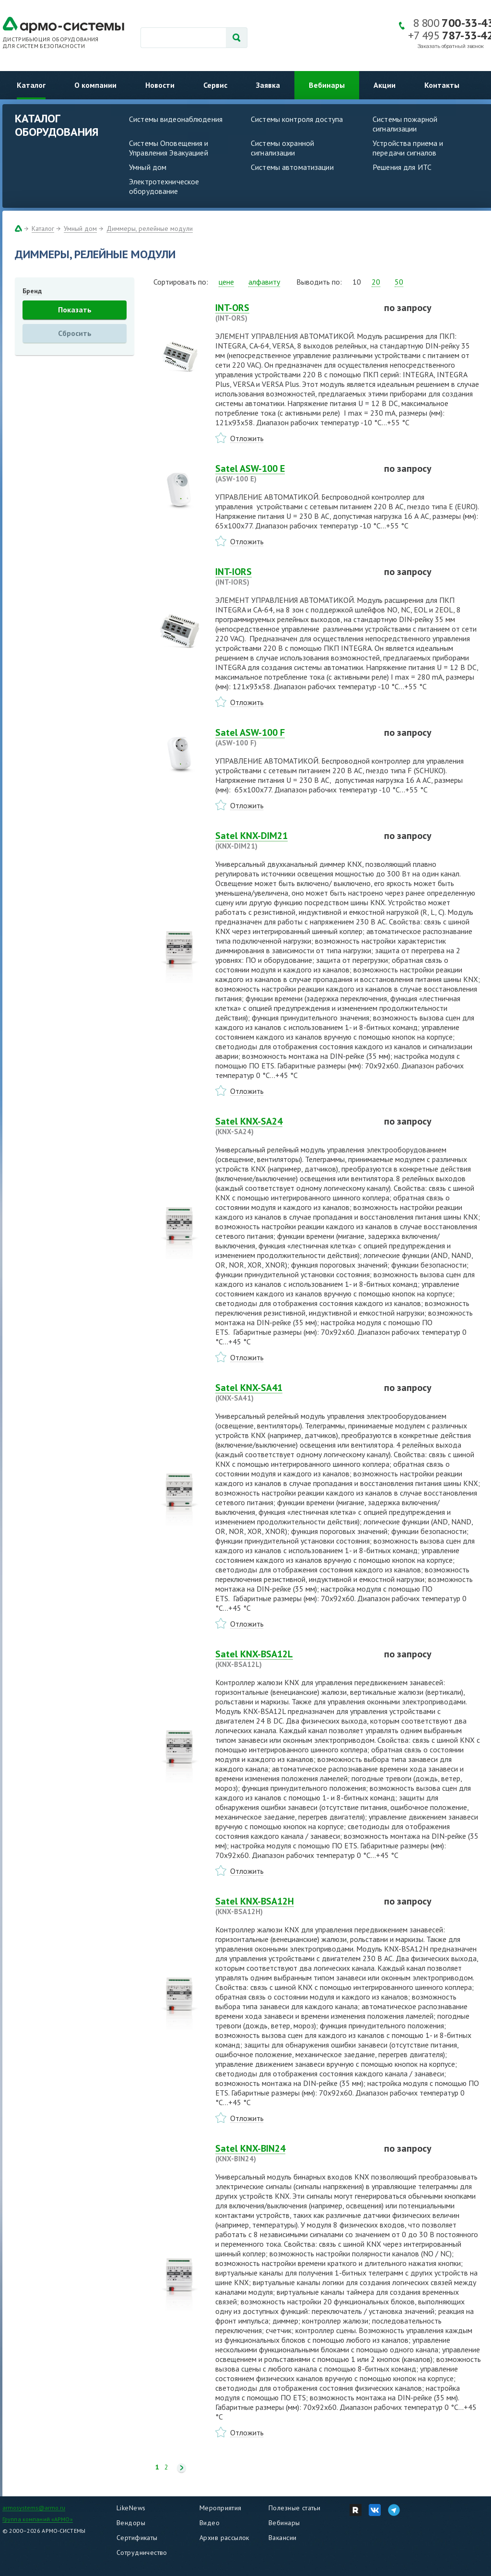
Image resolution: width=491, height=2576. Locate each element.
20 (376, 282)
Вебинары (327, 85)
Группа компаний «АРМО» (37, 2519)
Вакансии (282, 2537)
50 (399, 282)
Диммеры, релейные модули (149, 228)
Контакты (441, 85)
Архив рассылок (224, 2537)
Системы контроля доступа (297, 119)
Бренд (32, 291)
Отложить (247, 438)
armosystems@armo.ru (33, 2507)
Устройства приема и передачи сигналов (408, 147)
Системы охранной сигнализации (282, 147)
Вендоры (131, 2522)
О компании (95, 85)
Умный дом (147, 167)
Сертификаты (137, 2537)
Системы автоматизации (292, 167)
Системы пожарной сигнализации (405, 123)
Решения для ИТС (402, 167)
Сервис (215, 85)
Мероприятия (220, 2508)
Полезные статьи (294, 2508)
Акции (385, 85)
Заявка (268, 85)
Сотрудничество (142, 2552)
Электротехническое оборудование (164, 186)
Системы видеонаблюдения (175, 119)
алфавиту (264, 282)
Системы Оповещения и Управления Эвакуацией (169, 147)
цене (226, 282)
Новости (160, 85)
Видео (209, 2522)
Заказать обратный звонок (451, 46)
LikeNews (131, 2508)
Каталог (31, 85)
